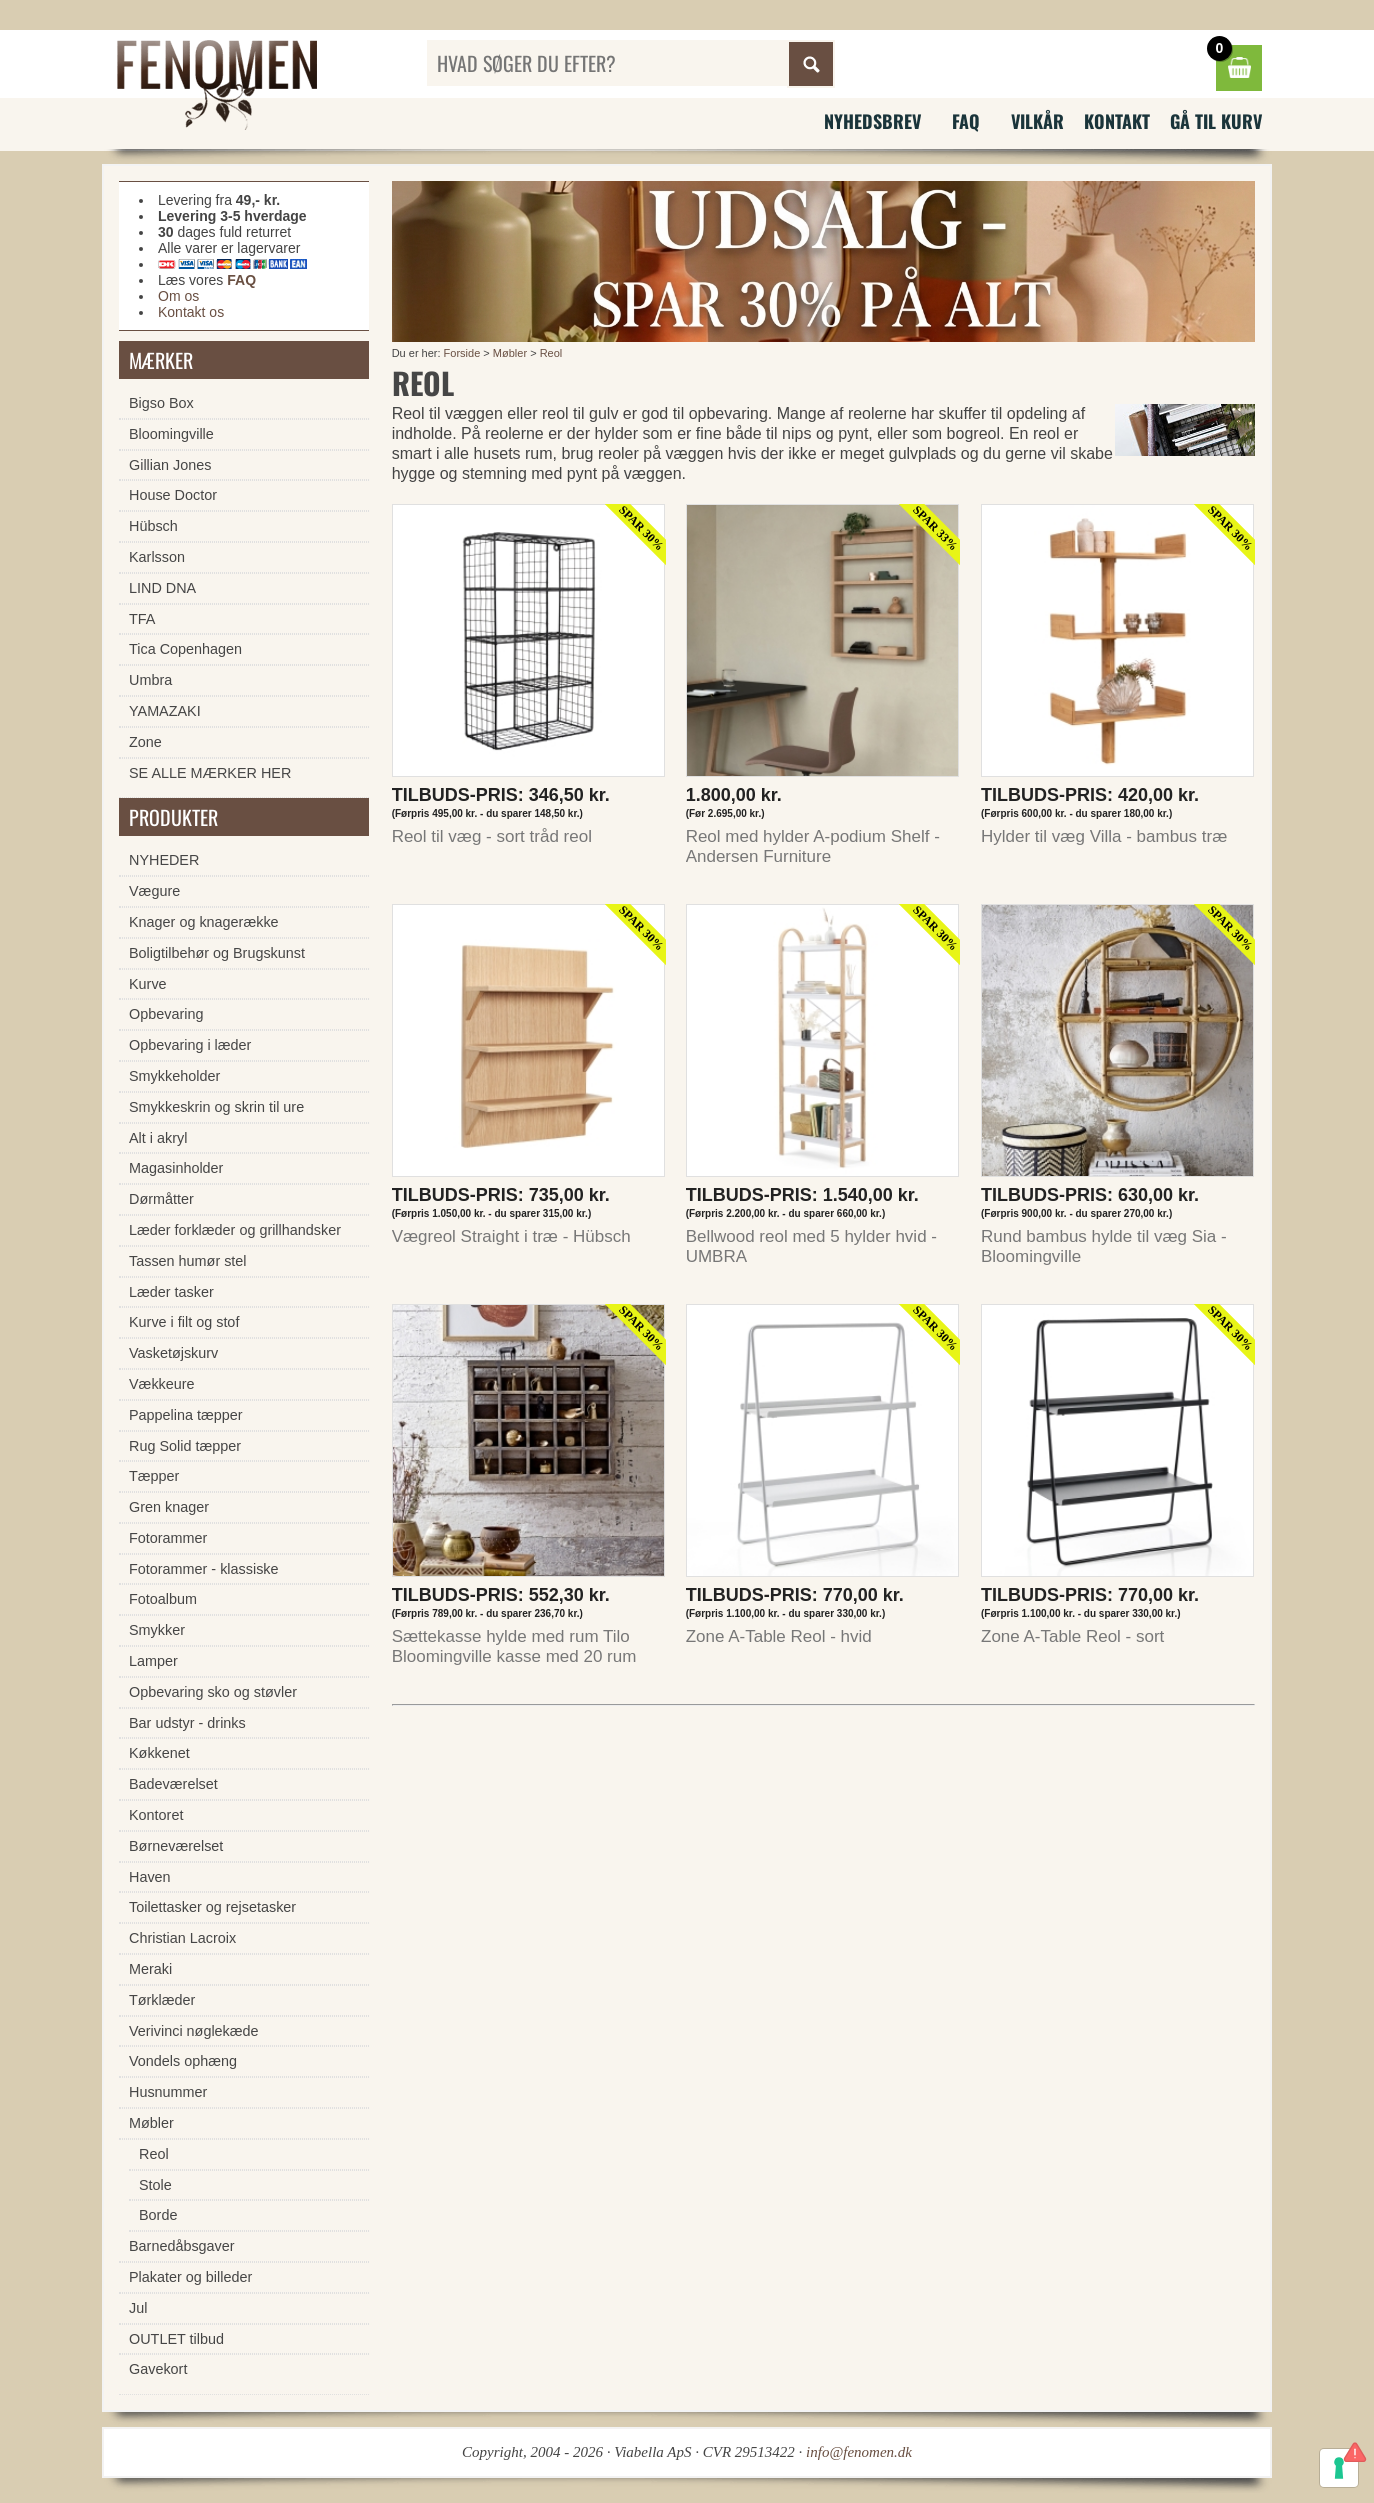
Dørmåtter (161, 1199)
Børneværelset (176, 1846)
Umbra (150, 680)
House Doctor (173, 495)
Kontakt (1117, 121)
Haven (150, 1877)
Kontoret (156, 1815)
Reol (551, 353)
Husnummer (168, 2092)
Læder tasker (171, 1292)
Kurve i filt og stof (184, 1322)
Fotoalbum (163, 1599)
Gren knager (169, 1507)
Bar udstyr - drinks (187, 1723)
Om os (178, 296)
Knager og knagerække (204, 922)
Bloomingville (171, 434)
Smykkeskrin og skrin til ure (216, 1107)
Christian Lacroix (182, 1938)
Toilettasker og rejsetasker (212, 1907)
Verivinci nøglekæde (194, 2031)
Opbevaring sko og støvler (213, 1692)
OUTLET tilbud (176, 2339)
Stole (155, 2185)
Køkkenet (159, 1753)
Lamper (153, 1661)
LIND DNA (162, 588)
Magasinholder (176, 1168)
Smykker (157, 1630)
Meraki (150, 1969)
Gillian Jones (170, 465)
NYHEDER (164, 860)
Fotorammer (168, 1538)
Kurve (148, 984)
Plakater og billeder (190, 2277)
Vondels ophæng (183, 2061)
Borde (158, 2215)
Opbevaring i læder (190, 1045)
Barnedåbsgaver (182, 2246)
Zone (145, 742)
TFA (142, 619)
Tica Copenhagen (185, 649)
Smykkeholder (174, 1076)
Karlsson (157, 557)
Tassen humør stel (188, 1261)
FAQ (966, 121)
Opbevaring (166, 1014)
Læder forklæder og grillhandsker (235, 1230)
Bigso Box (161, 403)
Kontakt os (191, 312)
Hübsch (153, 526)
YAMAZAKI (165, 711)
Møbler (510, 353)
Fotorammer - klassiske (204, 1569)
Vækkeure (162, 1384)
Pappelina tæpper (186, 1415)
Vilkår (1037, 121)
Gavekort (158, 2369)
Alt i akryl (158, 1138)
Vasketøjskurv (173, 1353)
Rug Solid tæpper (185, 1446)
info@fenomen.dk (859, 2452)
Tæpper (154, 1476)
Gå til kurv (1216, 121)
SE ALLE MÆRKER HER (210, 773)
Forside (462, 353)
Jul (138, 2308)
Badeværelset (173, 1784)
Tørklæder (162, 2000)
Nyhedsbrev (872, 121)
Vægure (154, 891)
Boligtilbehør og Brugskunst (217, 953)
